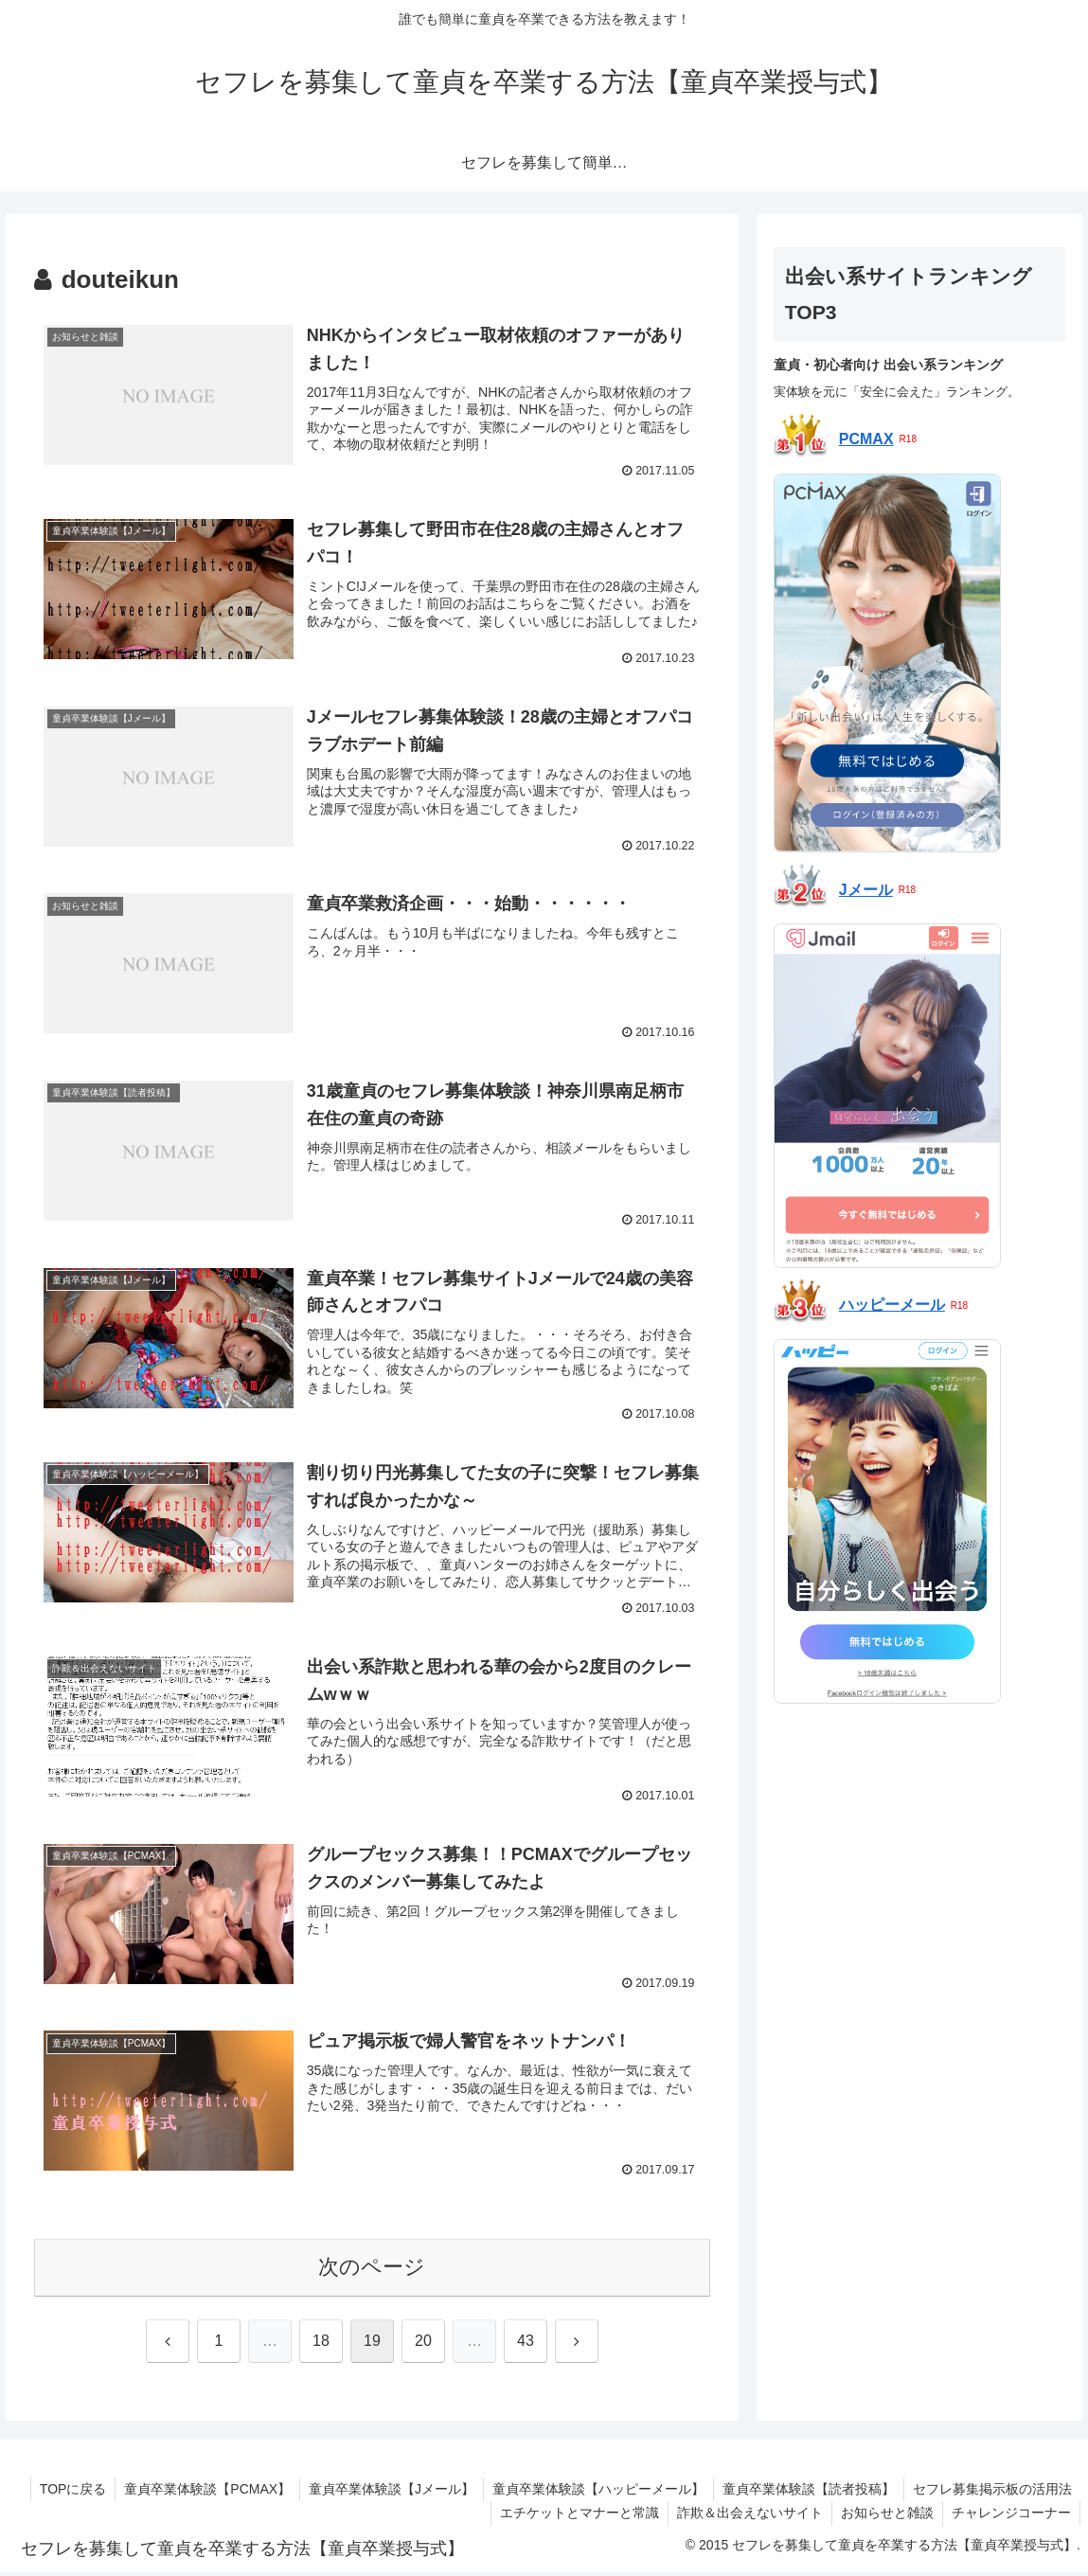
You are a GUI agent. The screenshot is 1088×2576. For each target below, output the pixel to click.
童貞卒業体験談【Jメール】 (385, 2492)
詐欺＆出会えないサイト (745, 2516)
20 (423, 2344)
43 (525, 2344)
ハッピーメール (892, 1305)
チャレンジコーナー (1010, 2516)
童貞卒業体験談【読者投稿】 (806, 2492)
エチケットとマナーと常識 (572, 2516)
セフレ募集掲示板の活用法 (991, 2492)
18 (321, 2344)
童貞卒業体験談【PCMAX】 (199, 2492)
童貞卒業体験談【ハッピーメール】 (594, 2492)
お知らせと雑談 (884, 2516)
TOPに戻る (63, 2492)
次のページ (371, 2270)
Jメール (866, 890)
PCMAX (866, 439)
